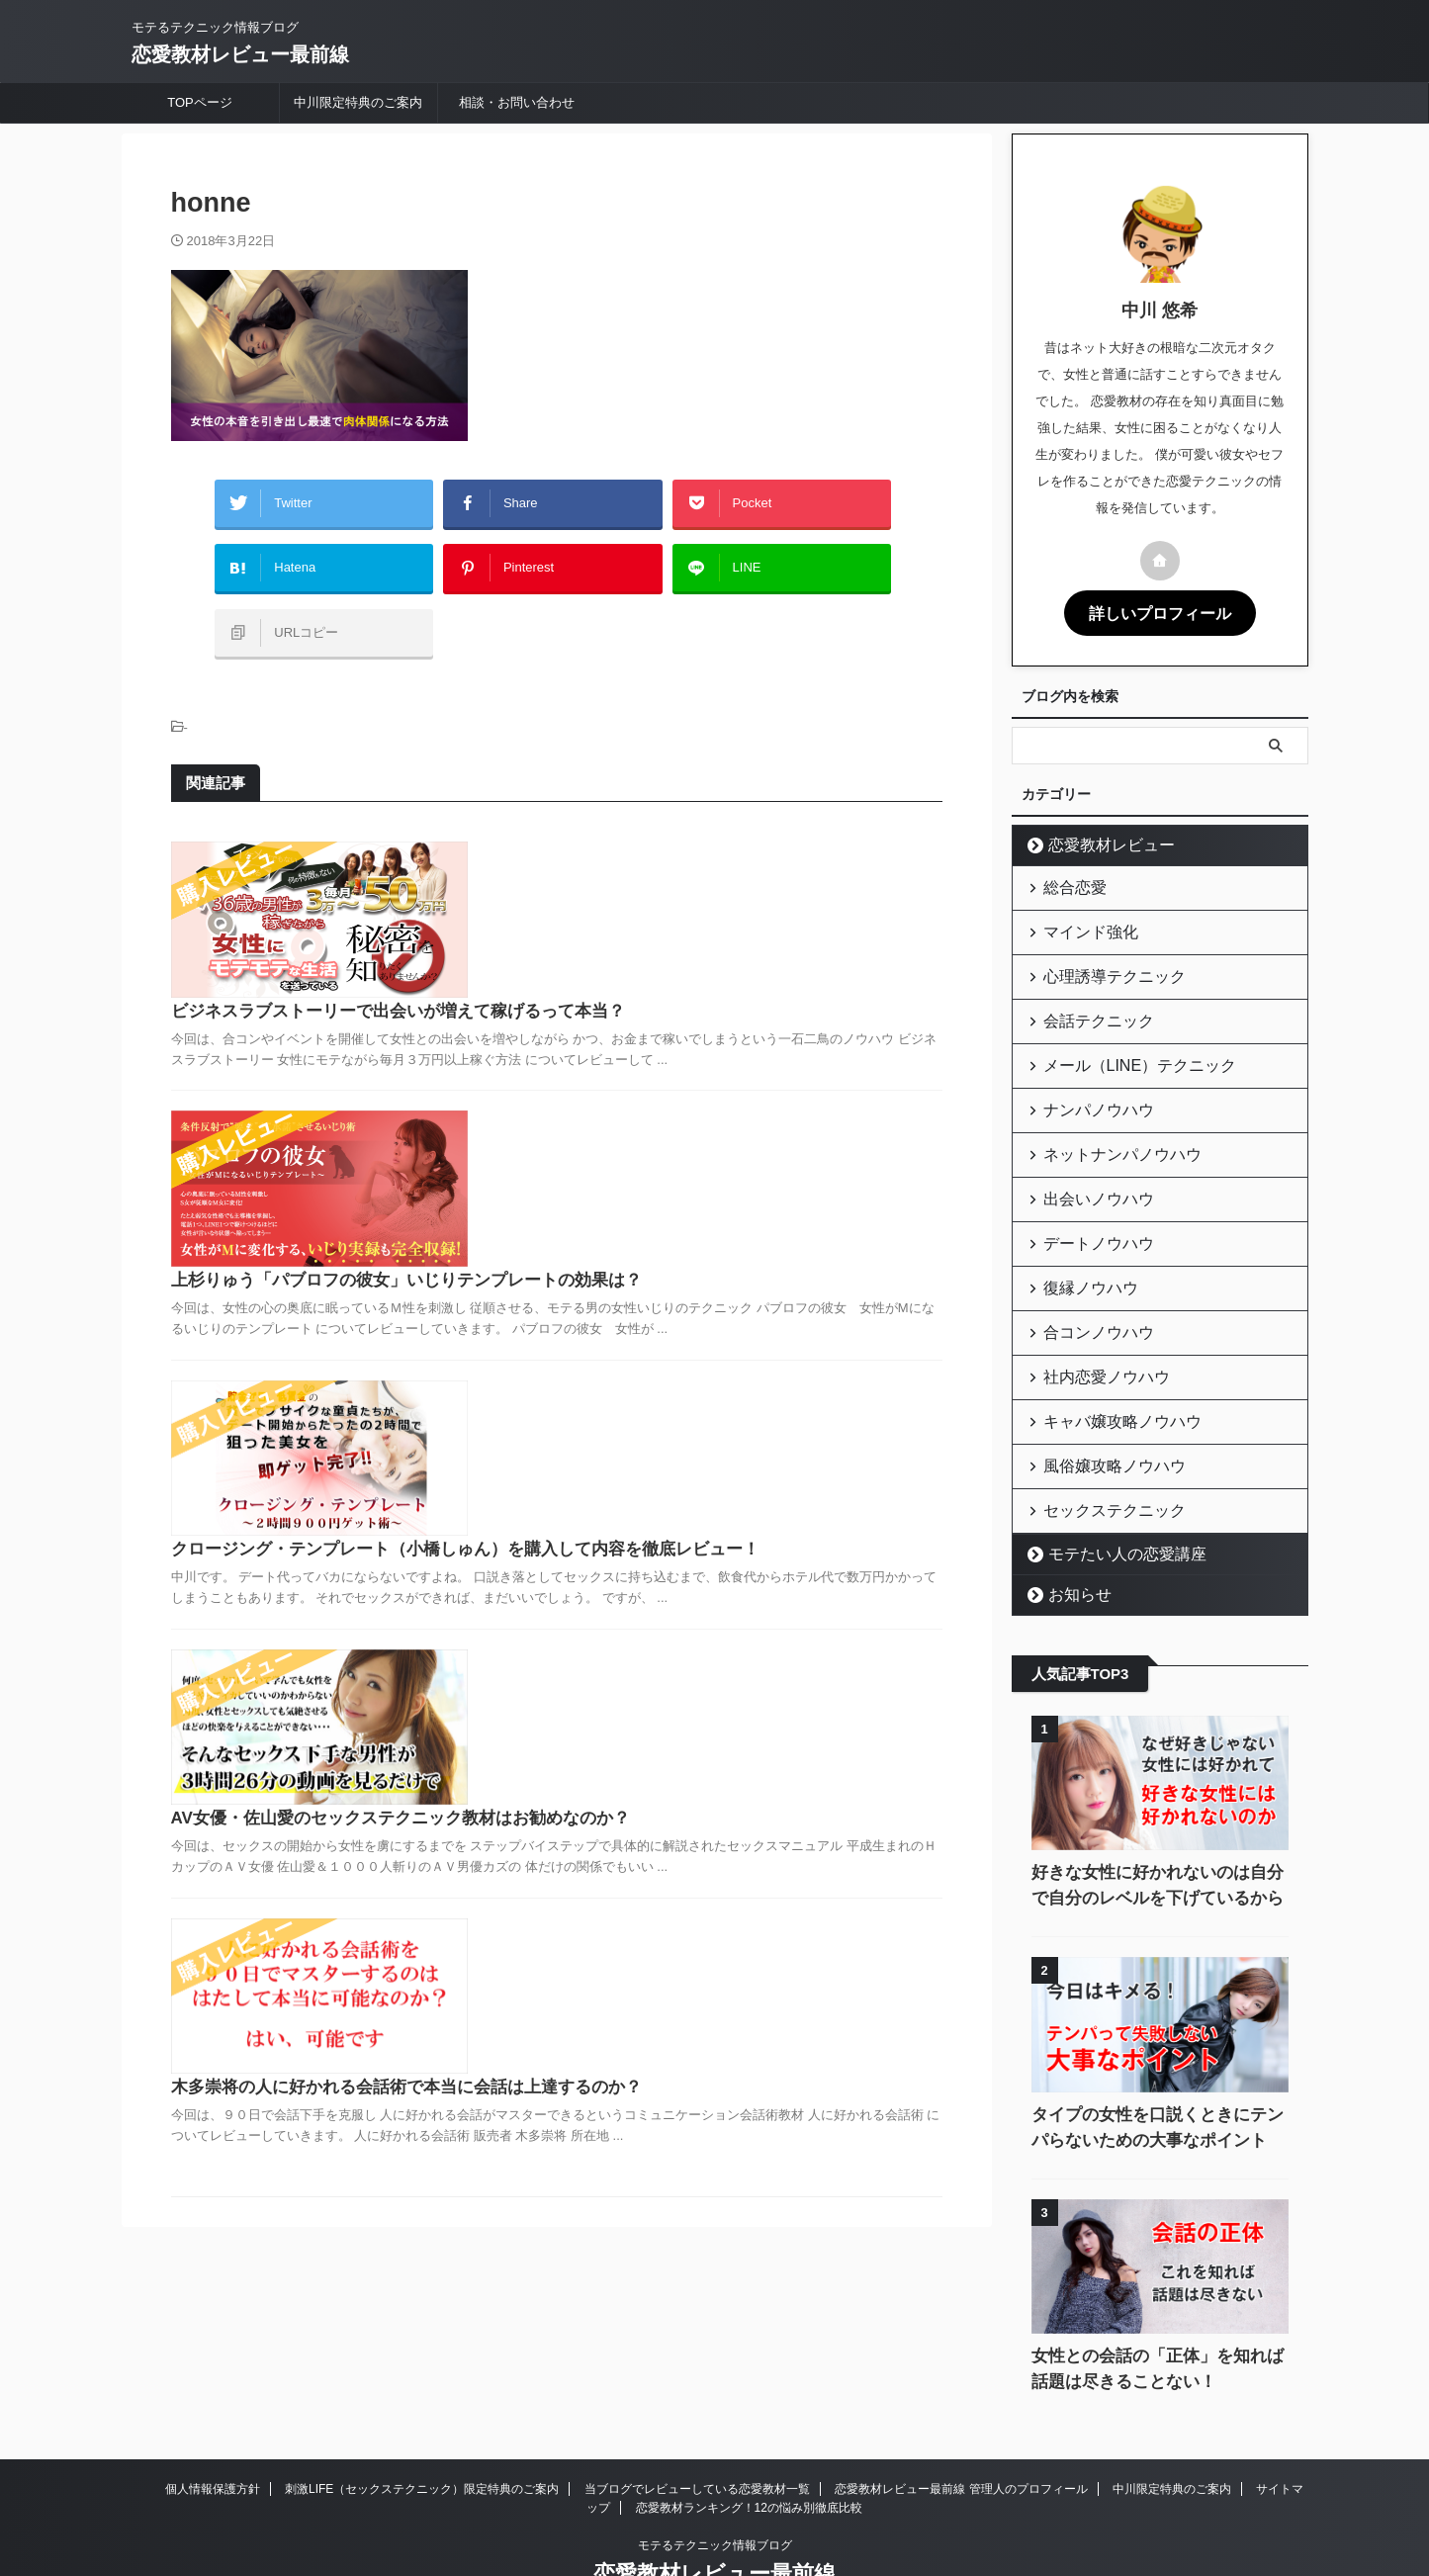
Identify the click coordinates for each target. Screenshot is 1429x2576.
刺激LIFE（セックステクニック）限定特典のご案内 (422, 2427)
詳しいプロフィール (1160, 611)
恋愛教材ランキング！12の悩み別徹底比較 (749, 2445)
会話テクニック (1086, 1004)
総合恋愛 (1067, 882)
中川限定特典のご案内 (358, 102)
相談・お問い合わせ (517, 102)
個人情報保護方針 (212, 2427)
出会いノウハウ (1086, 1166)
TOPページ (199, 102)
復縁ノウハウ (1079, 1247)
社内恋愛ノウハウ (1092, 1328)
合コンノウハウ (1086, 1288)
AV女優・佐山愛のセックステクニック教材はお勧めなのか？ (699, 1414)
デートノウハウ (1086, 1206)
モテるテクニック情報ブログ (715, 2483)
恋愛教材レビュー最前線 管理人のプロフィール (961, 2427)
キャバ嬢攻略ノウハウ (1105, 1369)
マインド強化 (1079, 923)
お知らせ (1071, 1532)
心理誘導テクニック (1099, 963)
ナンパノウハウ (1086, 1085)
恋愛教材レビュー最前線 (240, 54)
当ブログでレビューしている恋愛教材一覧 (697, 2427)
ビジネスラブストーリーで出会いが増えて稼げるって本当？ (696, 825)
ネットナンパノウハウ (1105, 1125)
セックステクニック (1099, 1450)
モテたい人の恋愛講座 (1109, 1491)
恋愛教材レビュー (1096, 842)
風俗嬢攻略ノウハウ (1099, 1409)
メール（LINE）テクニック (1120, 1044)
